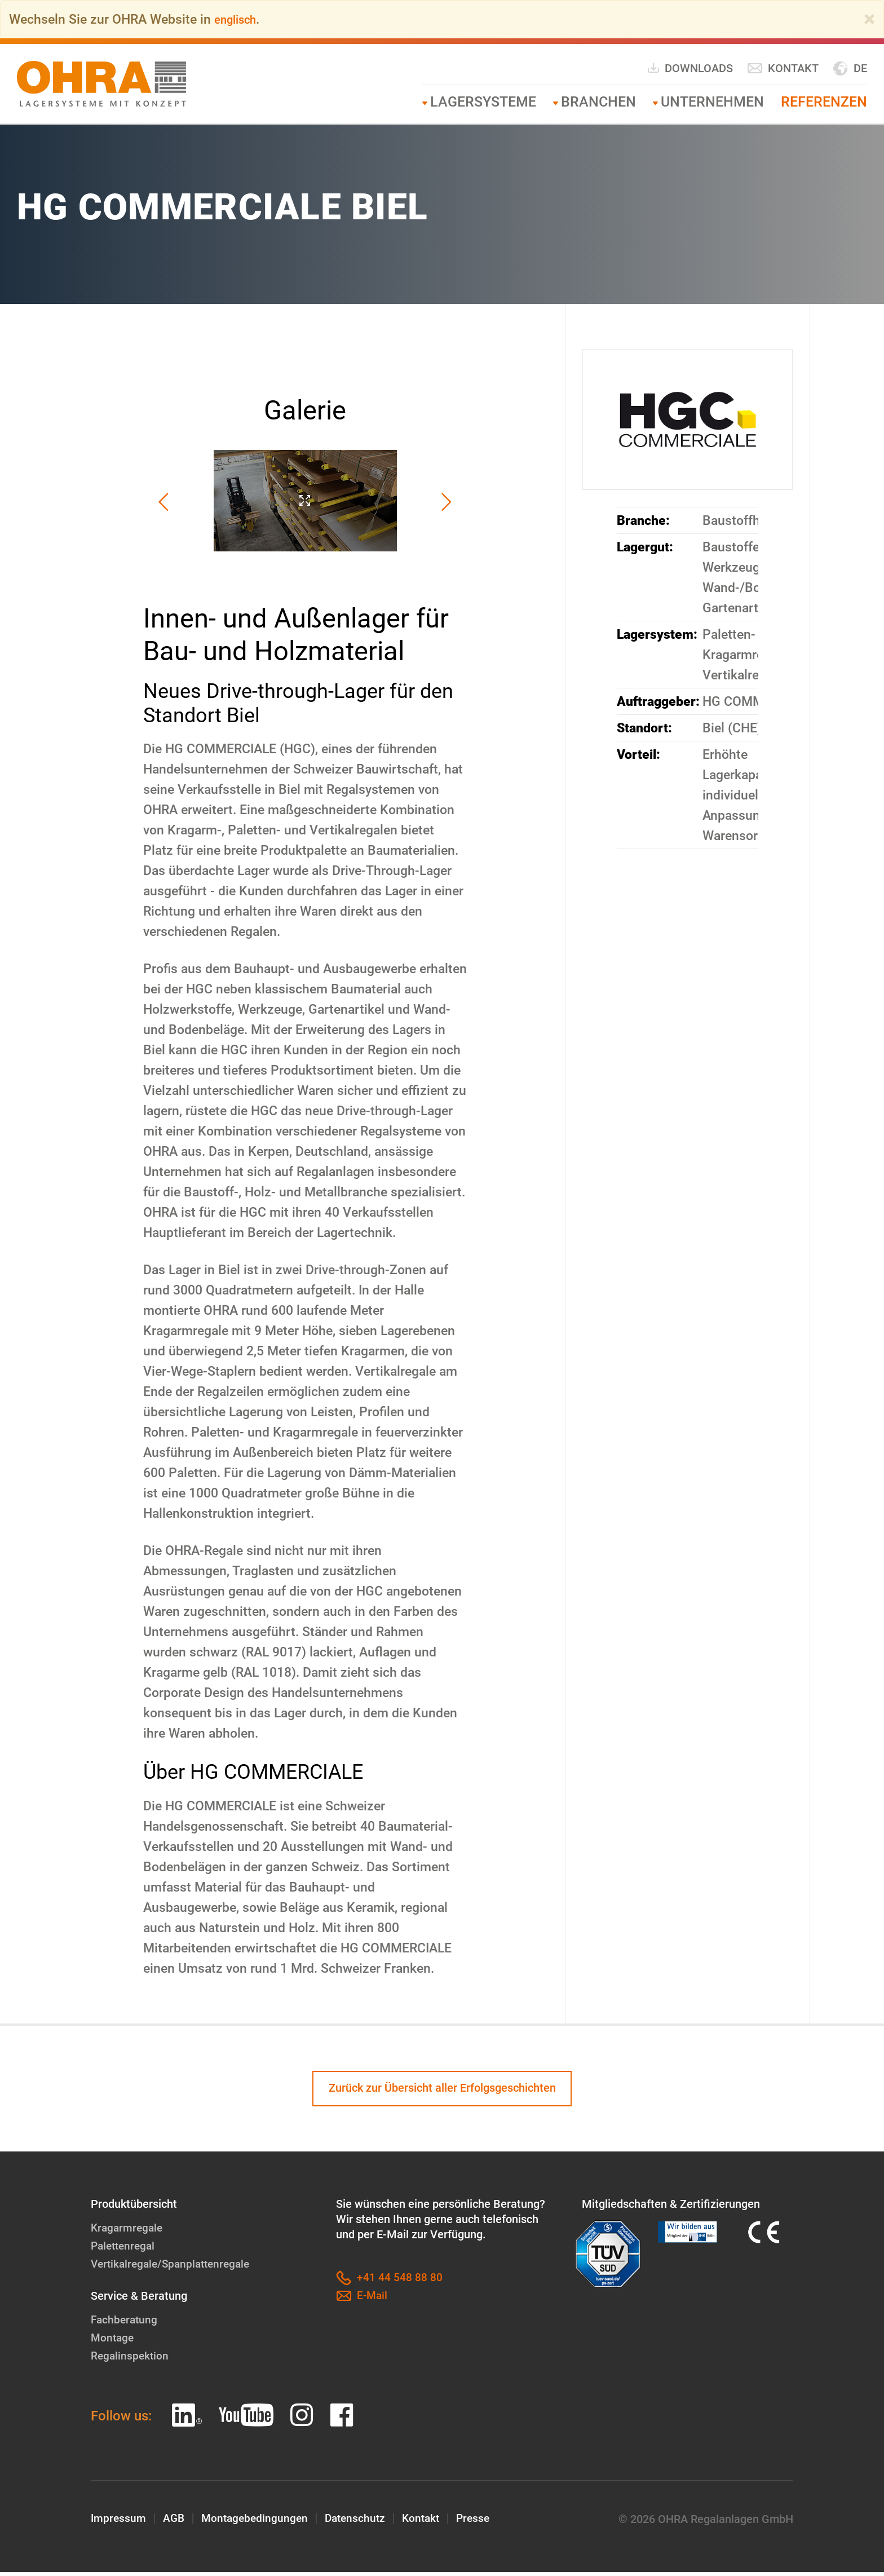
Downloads (690, 68)
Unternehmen (712, 102)
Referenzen (824, 102)
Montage (113, 2341)
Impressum (119, 2523)
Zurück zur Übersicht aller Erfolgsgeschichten (442, 2090)
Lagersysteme (483, 102)
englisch (238, 19)
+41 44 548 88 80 (389, 2282)
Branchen (598, 102)
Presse (484, 2523)
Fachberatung (125, 2323)
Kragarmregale (128, 2231)
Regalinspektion (131, 2359)
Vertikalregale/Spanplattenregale (174, 2267)
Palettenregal (125, 2249)
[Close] (869, 19)
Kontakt (783, 68)
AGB (175, 2523)
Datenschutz (362, 2523)
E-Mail (362, 2300)
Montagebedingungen (258, 2523)
